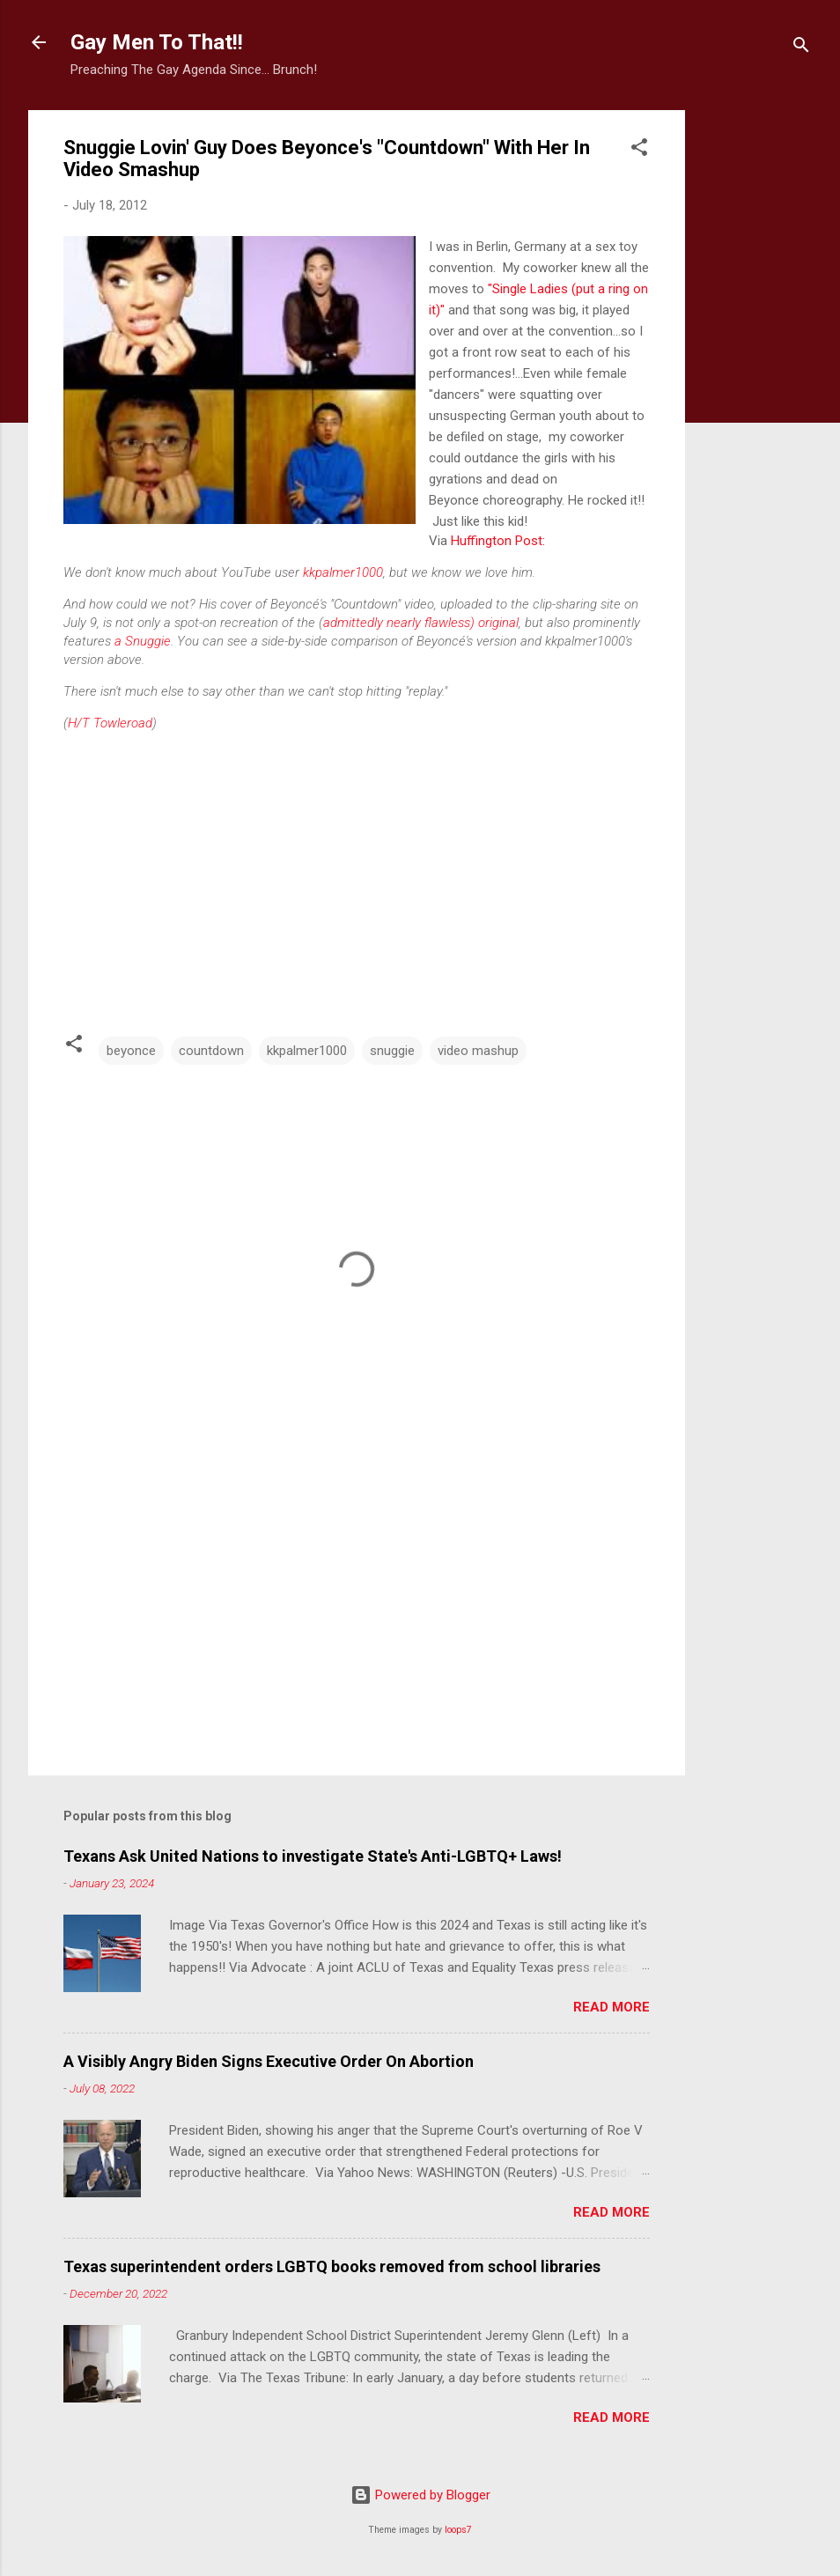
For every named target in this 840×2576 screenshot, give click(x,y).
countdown (211, 1051)
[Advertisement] (755, 374)
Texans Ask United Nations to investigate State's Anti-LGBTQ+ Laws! (312, 1856)
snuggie (392, 1051)
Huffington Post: (498, 541)
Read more (611, 2007)
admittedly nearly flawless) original (421, 623)
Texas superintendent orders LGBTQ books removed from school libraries (332, 2266)
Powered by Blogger (420, 2495)
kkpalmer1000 (343, 572)
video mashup (478, 1051)
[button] (639, 150)
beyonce (131, 1051)
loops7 (458, 2529)
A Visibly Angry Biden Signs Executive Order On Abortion (268, 2061)
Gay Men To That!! (156, 42)
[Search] (801, 48)
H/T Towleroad (110, 723)
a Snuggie (142, 641)
